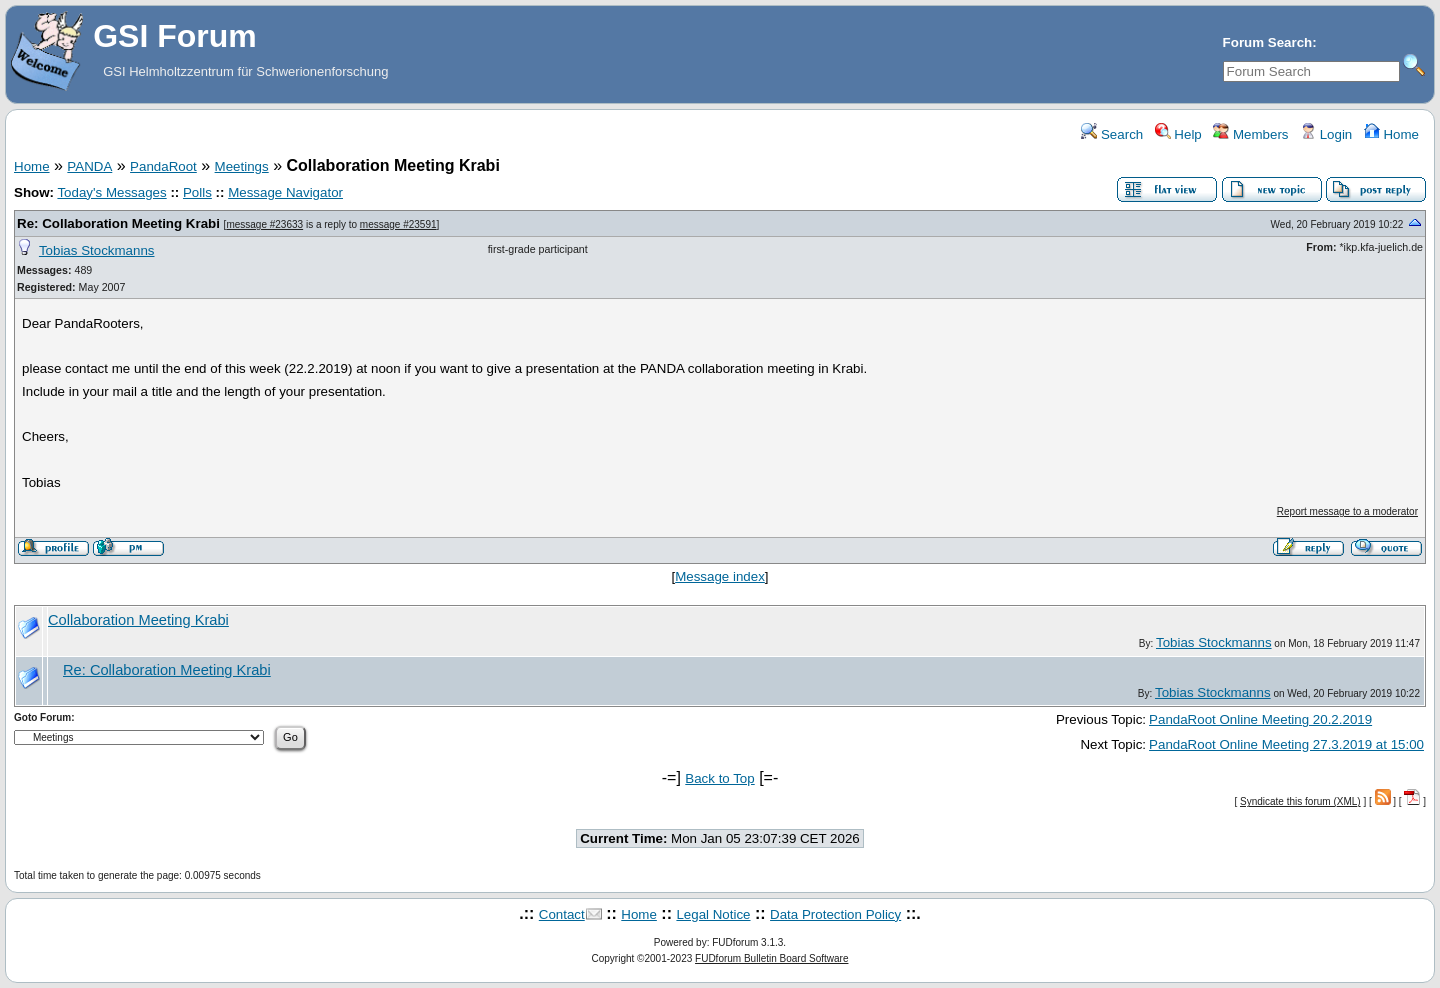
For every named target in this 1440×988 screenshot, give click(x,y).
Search (1112, 134)
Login (1326, 134)
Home (1391, 134)
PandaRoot (163, 166)
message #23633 (264, 224)
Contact (562, 914)
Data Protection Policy (835, 914)
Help (1178, 134)
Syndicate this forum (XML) (1300, 801)
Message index (720, 576)
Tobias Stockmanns (97, 250)
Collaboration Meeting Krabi (138, 620)
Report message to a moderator (1347, 511)
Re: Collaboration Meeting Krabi (118, 223)
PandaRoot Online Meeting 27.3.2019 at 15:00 (1286, 744)
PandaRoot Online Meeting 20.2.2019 (1260, 719)
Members (1250, 134)
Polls (197, 192)
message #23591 (398, 224)
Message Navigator (285, 192)
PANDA (89, 166)
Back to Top (719, 778)
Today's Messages (111, 192)
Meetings (242, 166)
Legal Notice (713, 914)
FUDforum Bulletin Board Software (771, 958)
